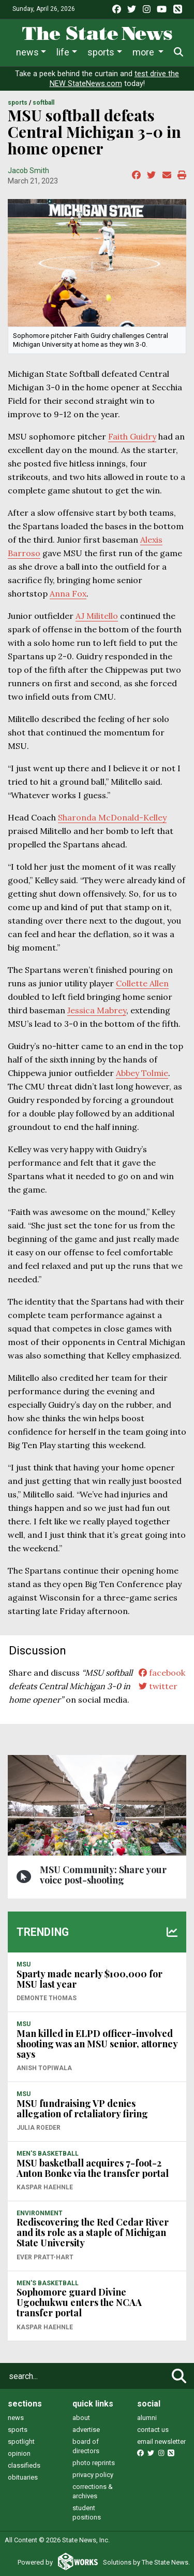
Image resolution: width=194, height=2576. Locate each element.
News (27, 52)
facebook (162, 1672)
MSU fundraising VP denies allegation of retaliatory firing (82, 2108)
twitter (158, 1686)
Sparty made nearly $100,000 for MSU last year (89, 1979)
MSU (24, 1964)
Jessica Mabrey (96, 1010)
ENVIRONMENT (40, 2213)
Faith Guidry (132, 436)
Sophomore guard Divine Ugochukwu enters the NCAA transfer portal (79, 2302)
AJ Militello (97, 616)
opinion (19, 2453)
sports (17, 2429)
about (81, 2418)
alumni (147, 2418)
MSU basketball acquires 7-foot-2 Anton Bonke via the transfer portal (93, 2168)
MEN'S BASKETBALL (48, 2153)
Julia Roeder (39, 2127)
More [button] (144, 52)
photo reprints (93, 2463)
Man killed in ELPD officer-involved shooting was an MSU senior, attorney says (97, 2043)
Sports (100, 52)
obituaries (23, 2477)
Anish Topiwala (44, 2068)
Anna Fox (68, 593)
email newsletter (161, 2441)
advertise (86, 2429)
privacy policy (92, 2475)
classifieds (24, 2465)
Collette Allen (142, 983)
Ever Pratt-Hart (45, 2257)
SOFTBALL (43, 102)
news (16, 2418)
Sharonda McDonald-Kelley (112, 817)
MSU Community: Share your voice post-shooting (103, 1874)
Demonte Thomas (47, 1998)
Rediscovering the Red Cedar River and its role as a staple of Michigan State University (93, 2232)
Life (62, 52)
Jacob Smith (28, 170)
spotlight (21, 2441)
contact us (153, 2429)
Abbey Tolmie (142, 1073)
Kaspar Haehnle (45, 2187)
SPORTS (17, 102)
